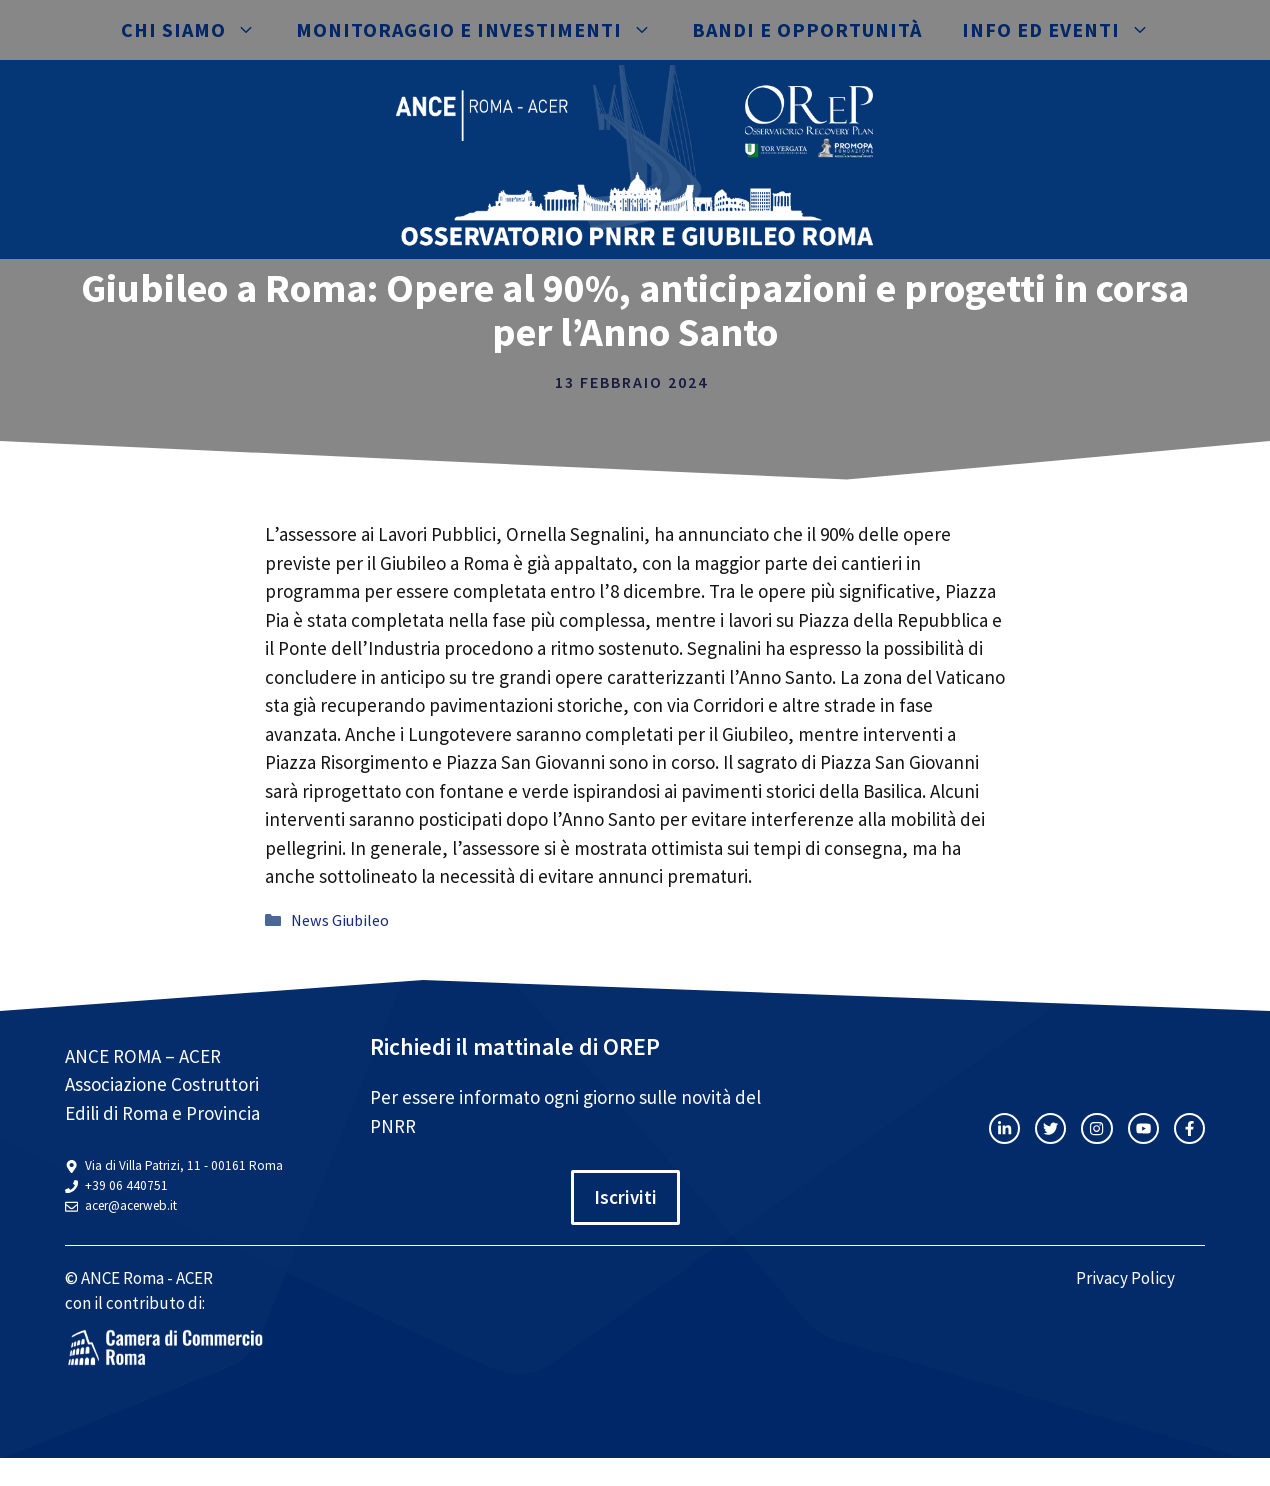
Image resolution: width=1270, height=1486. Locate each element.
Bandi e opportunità (807, 29)
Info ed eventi (1066, 30)
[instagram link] (1004, 1128)
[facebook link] (1189, 1128)
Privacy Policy (1125, 1278)
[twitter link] (1050, 1128)
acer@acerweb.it (131, 1205)
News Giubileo (340, 920)
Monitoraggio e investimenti (484, 30)
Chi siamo (198, 30)
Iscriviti (625, 1197)
